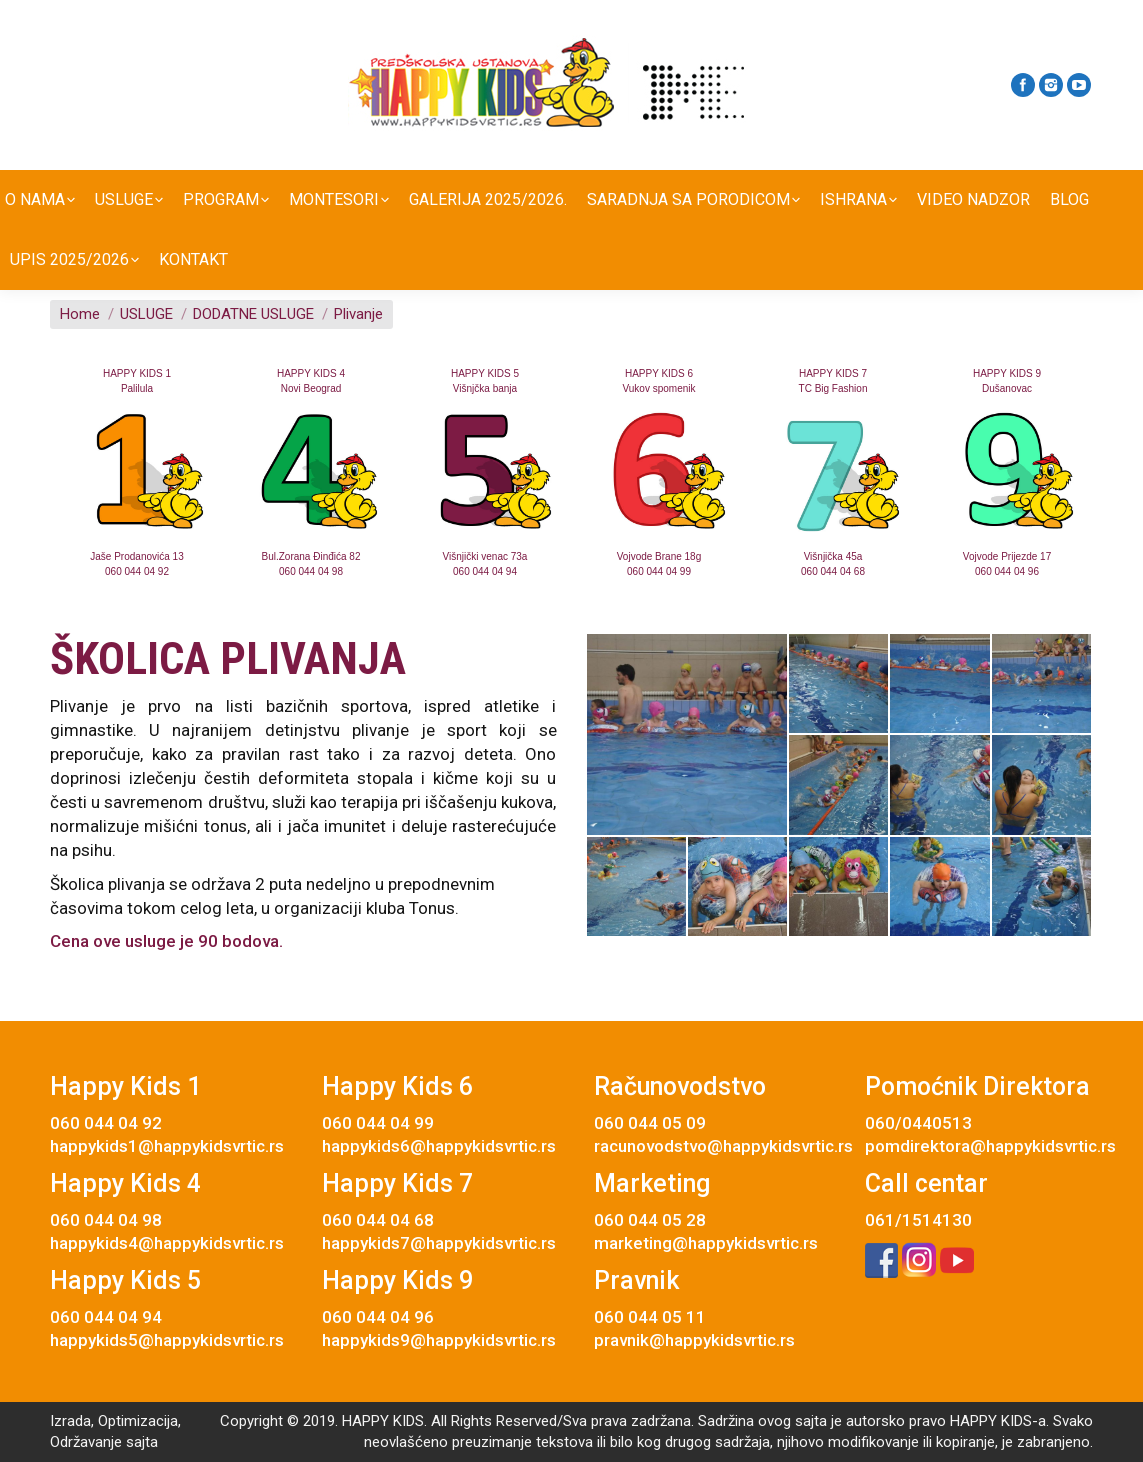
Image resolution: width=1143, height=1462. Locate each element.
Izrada (70, 1421)
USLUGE (146, 314)
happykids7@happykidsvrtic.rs (439, 1243)
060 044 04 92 (137, 571)
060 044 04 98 (311, 571)
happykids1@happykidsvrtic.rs (167, 1146)
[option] (137, 472)
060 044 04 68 (833, 571)
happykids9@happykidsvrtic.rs (439, 1340)
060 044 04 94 (485, 571)
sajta (142, 1442)
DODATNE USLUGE (253, 314)
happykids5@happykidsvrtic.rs (167, 1340)
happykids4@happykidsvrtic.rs (167, 1243)
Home (80, 314)
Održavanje (86, 1442)
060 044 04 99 (659, 571)
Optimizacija (138, 1421)
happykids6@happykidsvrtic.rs (439, 1146)
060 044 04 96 (1007, 571)
